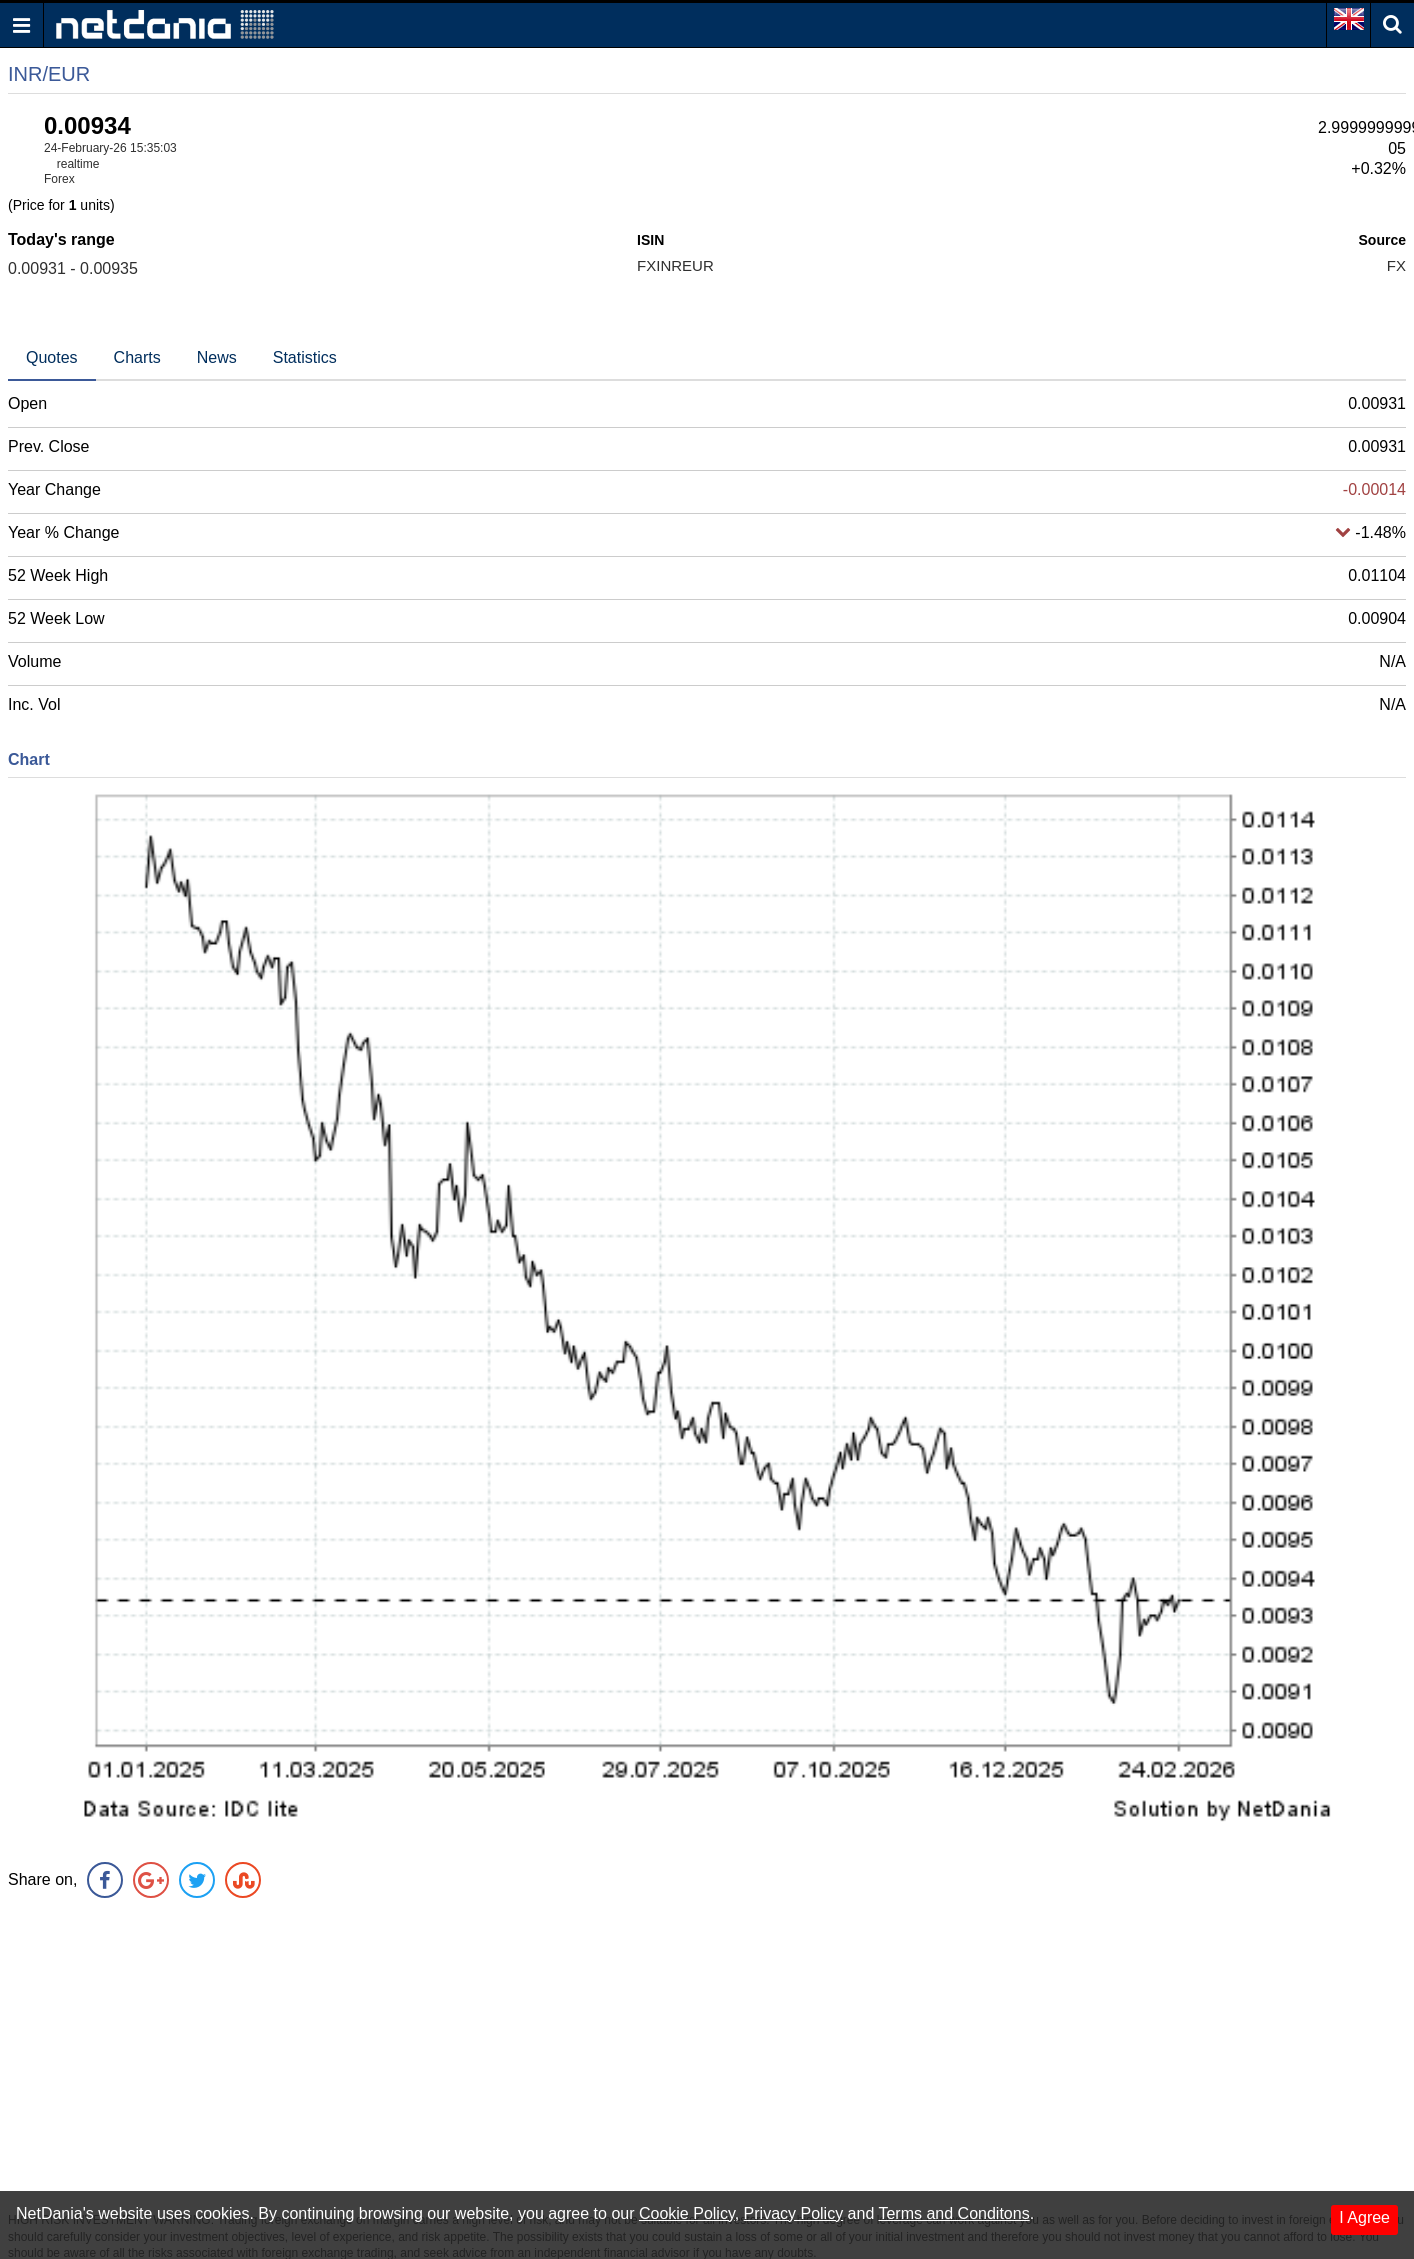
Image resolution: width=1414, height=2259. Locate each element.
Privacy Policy (794, 2213)
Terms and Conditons (953, 2213)
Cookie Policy (687, 2213)
